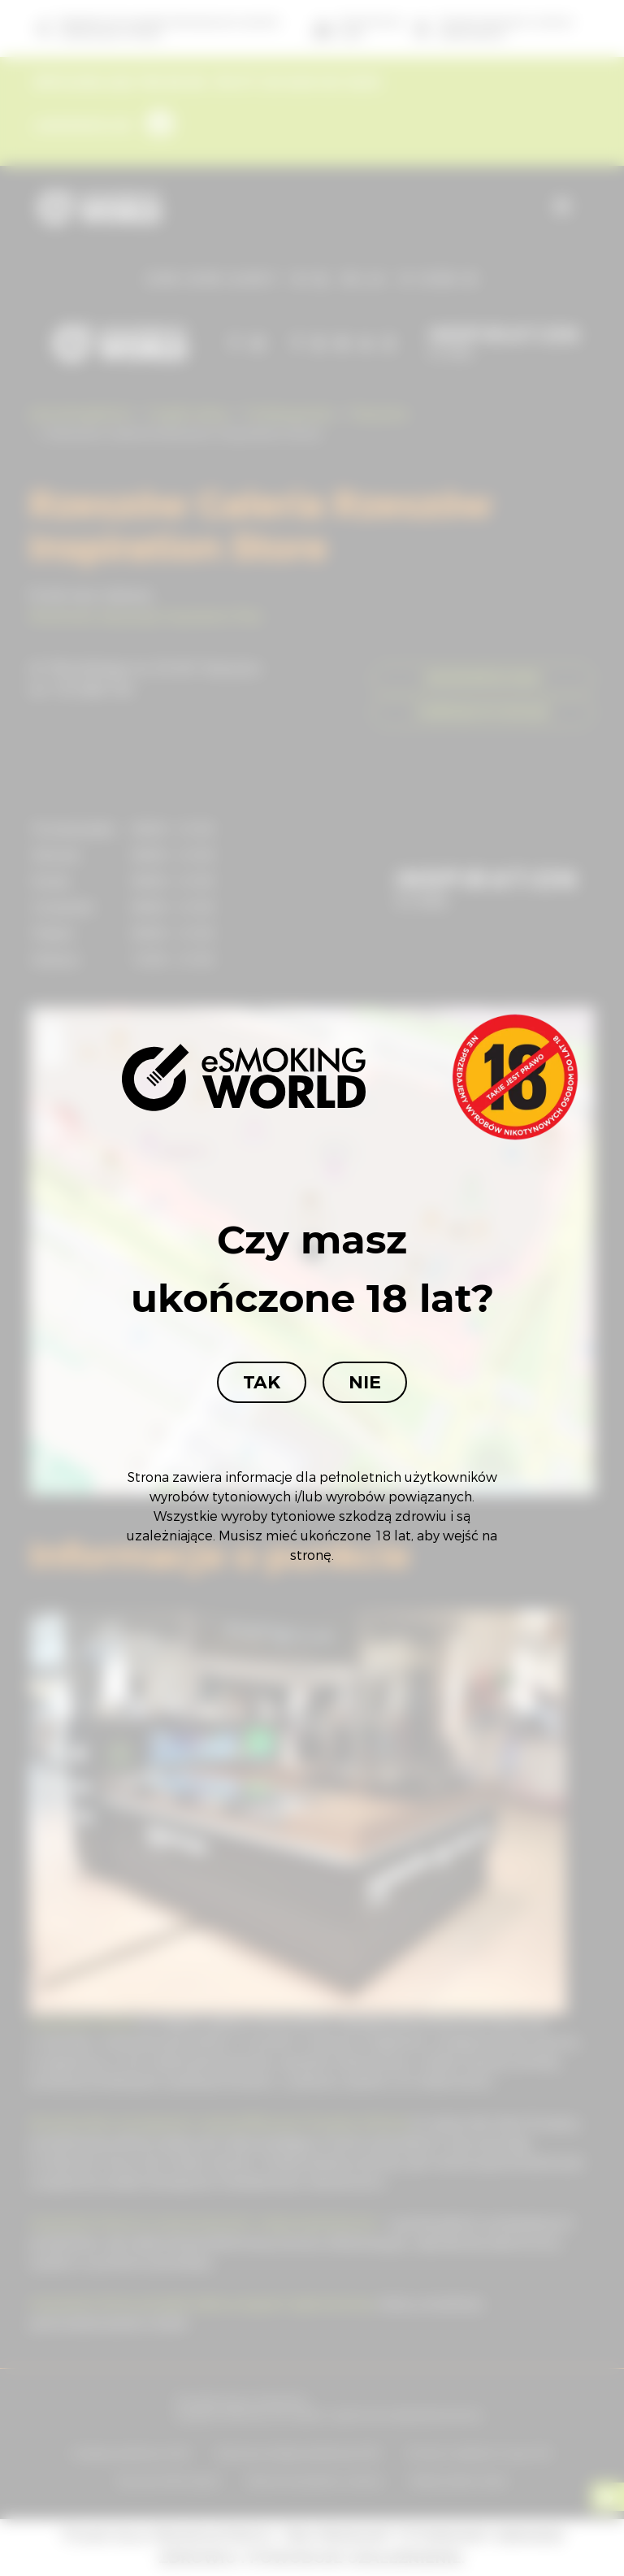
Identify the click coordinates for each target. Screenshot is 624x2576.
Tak (261, 1382)
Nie (365, 1382)
